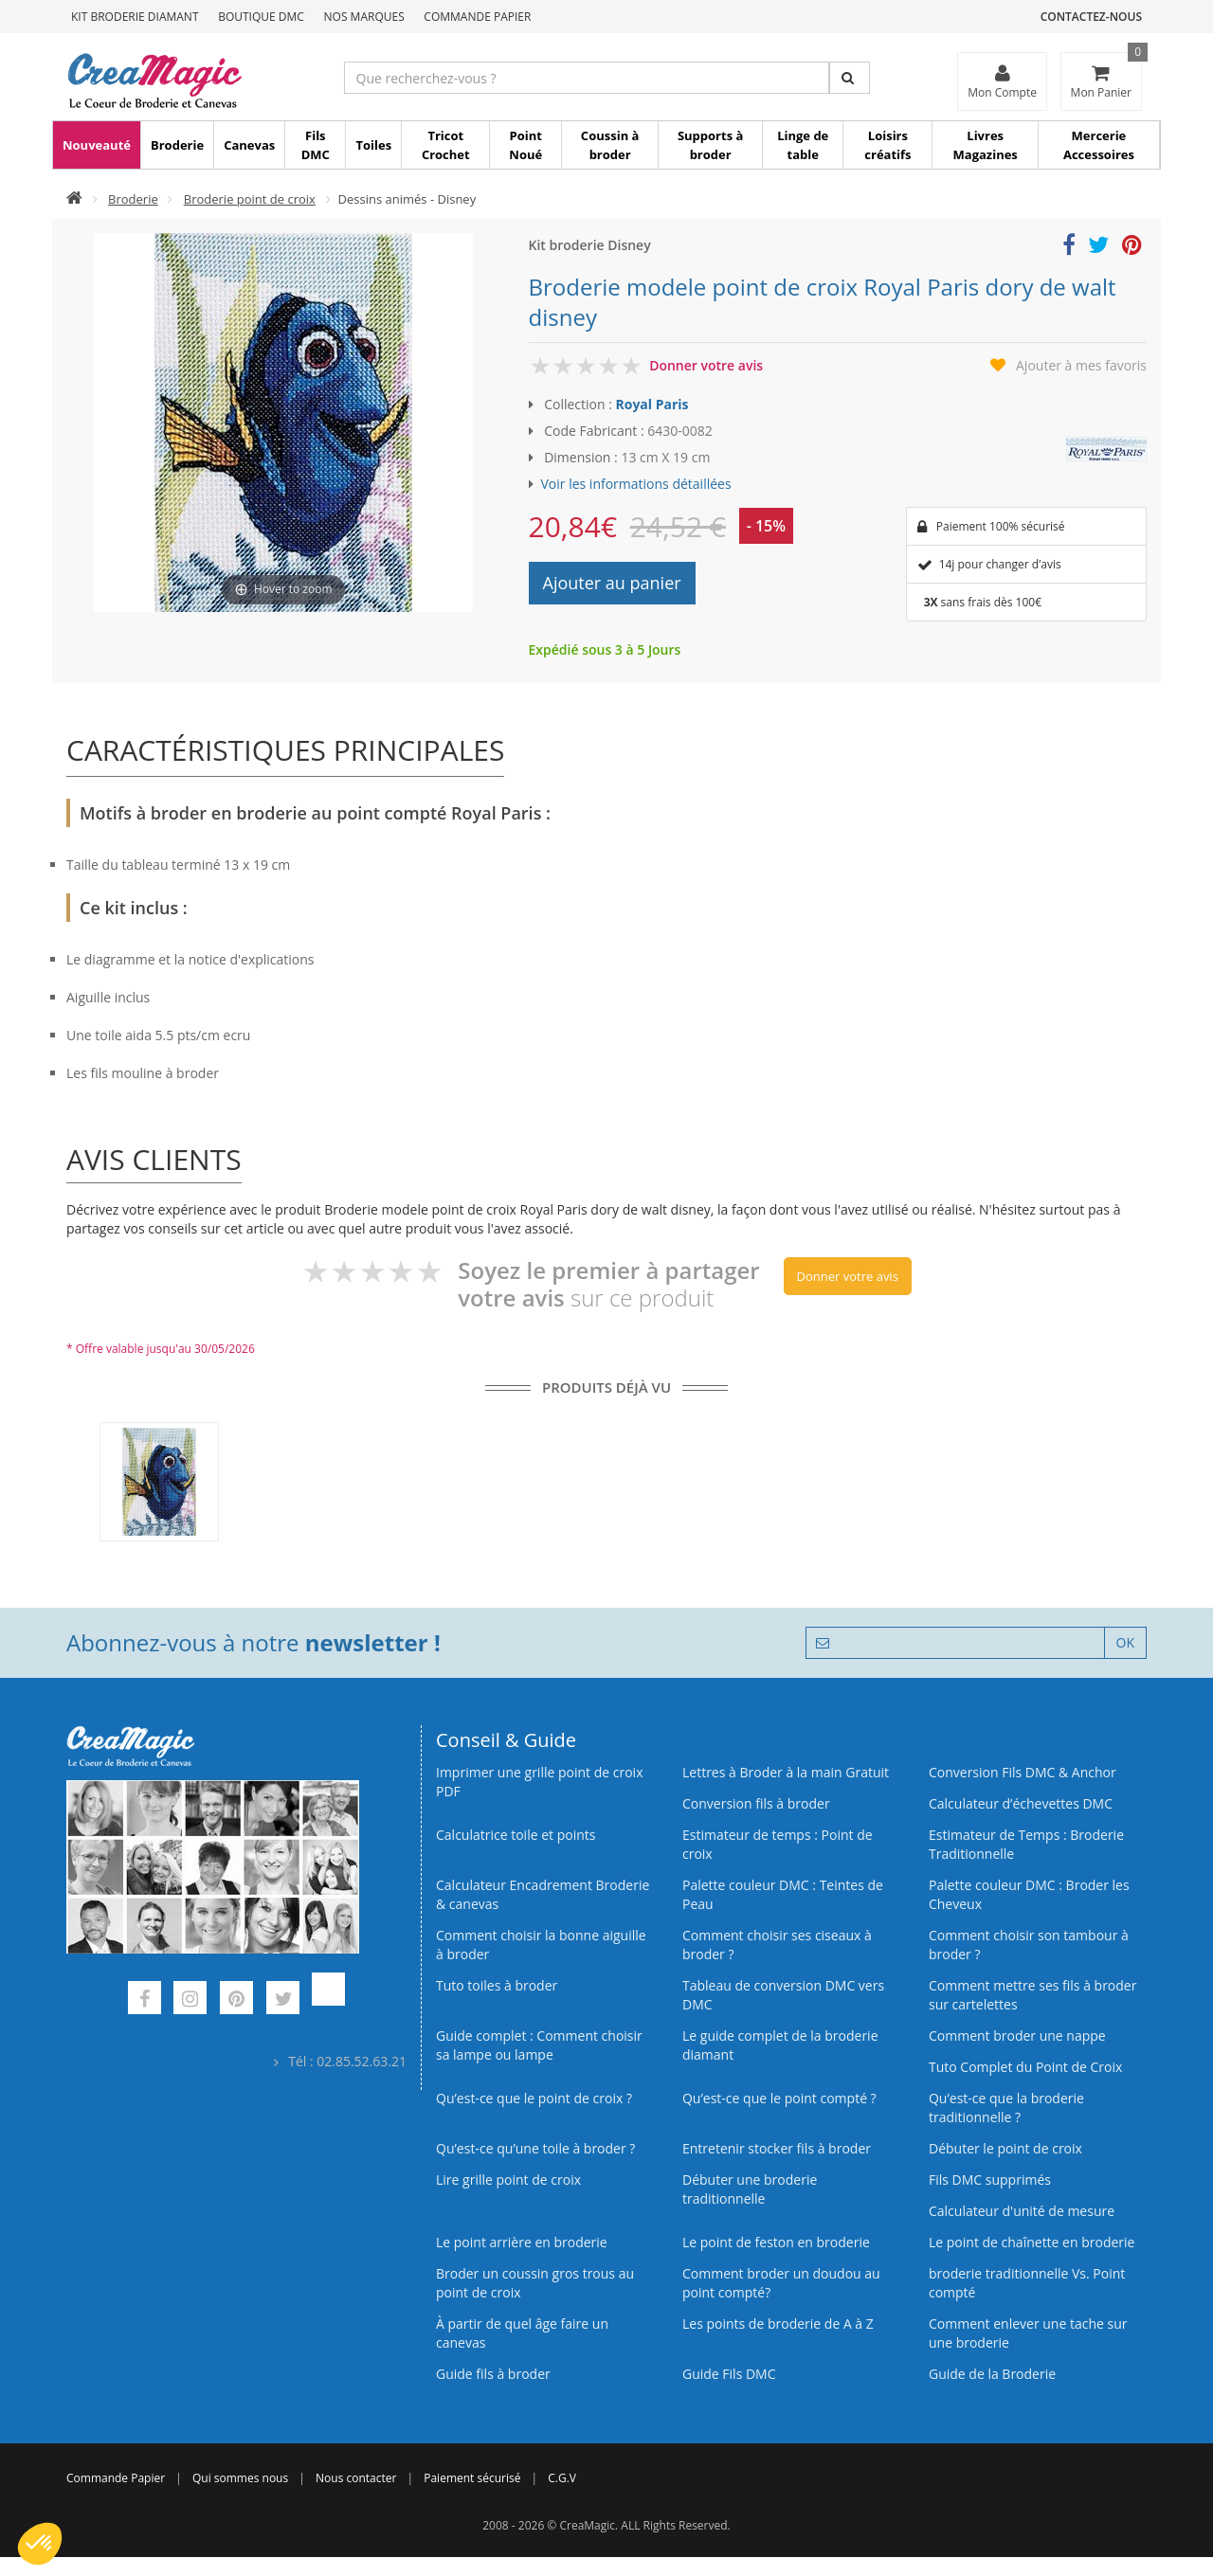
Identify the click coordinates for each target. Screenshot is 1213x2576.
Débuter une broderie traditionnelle (749, 2189)
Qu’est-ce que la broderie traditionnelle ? (1006, 2107)
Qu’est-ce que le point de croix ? (534, 2098)
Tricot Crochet (446, 145)
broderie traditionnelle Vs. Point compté (1027, 2282)
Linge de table (802, 145)
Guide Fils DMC (729, 2374)
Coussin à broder (610, 145)
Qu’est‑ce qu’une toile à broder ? (535, 2148)
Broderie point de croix (250, 198)
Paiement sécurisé (472, 2478)
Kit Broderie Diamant (135, 17)
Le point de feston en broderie (776, 2242)
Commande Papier (477, 17)
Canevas (249, 144)
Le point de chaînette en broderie (1031, 2242)
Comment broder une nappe (1017, 2036)
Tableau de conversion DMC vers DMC (783, 1994)
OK (1125, 1642)
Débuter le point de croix (1005, 2148)
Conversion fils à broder (756, 1803)
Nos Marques (364, 17)
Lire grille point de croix (508, 2180)
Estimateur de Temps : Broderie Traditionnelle (1026, 1844)
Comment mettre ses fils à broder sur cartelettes (1032, 1994)
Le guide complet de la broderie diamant (780, 2045)
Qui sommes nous (240, 2478)
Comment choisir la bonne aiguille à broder (541, 1944)
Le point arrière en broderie (521, 2242)
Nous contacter (356, 2478)
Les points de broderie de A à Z (778, 2324)
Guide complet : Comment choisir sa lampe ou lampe (539, 2045)
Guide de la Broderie (992, 2374)
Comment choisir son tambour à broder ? (1029, 1944)
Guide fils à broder (493, 2374)
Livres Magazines (985, 145)
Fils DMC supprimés (990, 2180)
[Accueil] (74, 198)
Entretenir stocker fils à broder (776, 2148)
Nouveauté (97, 144)
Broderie (177, 144)
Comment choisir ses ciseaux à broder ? (777, 1944)
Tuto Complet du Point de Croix (1025, 2067)
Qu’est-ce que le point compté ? (779, 2098)
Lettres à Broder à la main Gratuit (785, 1772)
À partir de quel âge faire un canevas (522, 2333)
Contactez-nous (1091, 17)
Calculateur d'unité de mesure (1021, 2211)
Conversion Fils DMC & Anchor (1022, 1772)
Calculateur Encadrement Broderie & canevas (542, 1894)
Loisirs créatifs (887, 145)
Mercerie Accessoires (1098, 145)
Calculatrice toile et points (515, 1835)
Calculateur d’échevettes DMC (1021, 1803)
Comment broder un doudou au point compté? (781, 2282)
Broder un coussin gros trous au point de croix (535, 2282)
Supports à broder (710, 145)
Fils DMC (315, 145)
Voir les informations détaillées (636, 484)
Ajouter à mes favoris (1081, 365)
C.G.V (562, 2478)
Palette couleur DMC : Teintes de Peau (782, 1894)
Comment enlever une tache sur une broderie (1028, 2333)
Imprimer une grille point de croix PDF (539, 1781)
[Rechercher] (849, 78)
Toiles (373, 144)
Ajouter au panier (612, 582)
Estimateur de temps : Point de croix (777, 1844)
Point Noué (525, 145)
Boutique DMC (261, 17)
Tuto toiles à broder (496, 1985)
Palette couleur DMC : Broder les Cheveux (1029, 1894)
